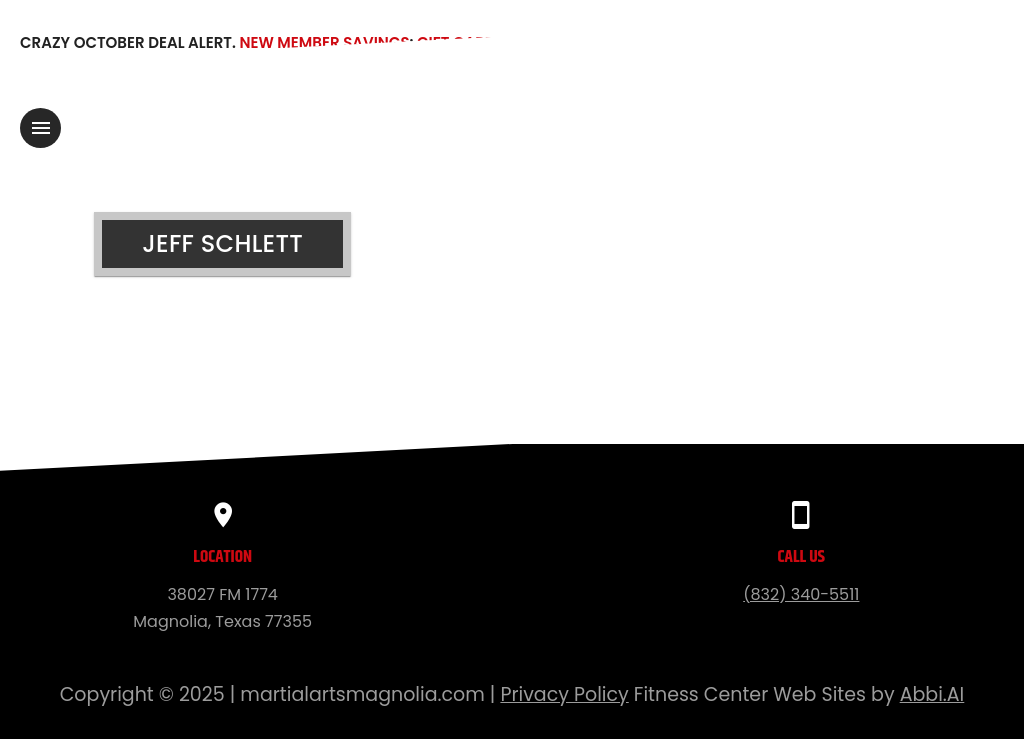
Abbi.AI (932, 694)
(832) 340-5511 (801, 594)
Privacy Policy (564, 694)
